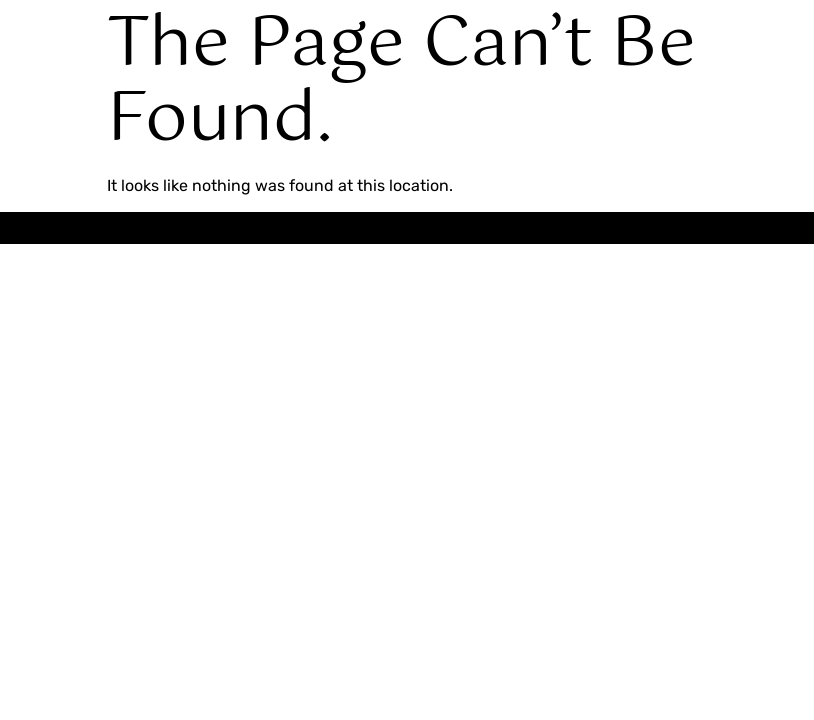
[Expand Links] (736, 651)
